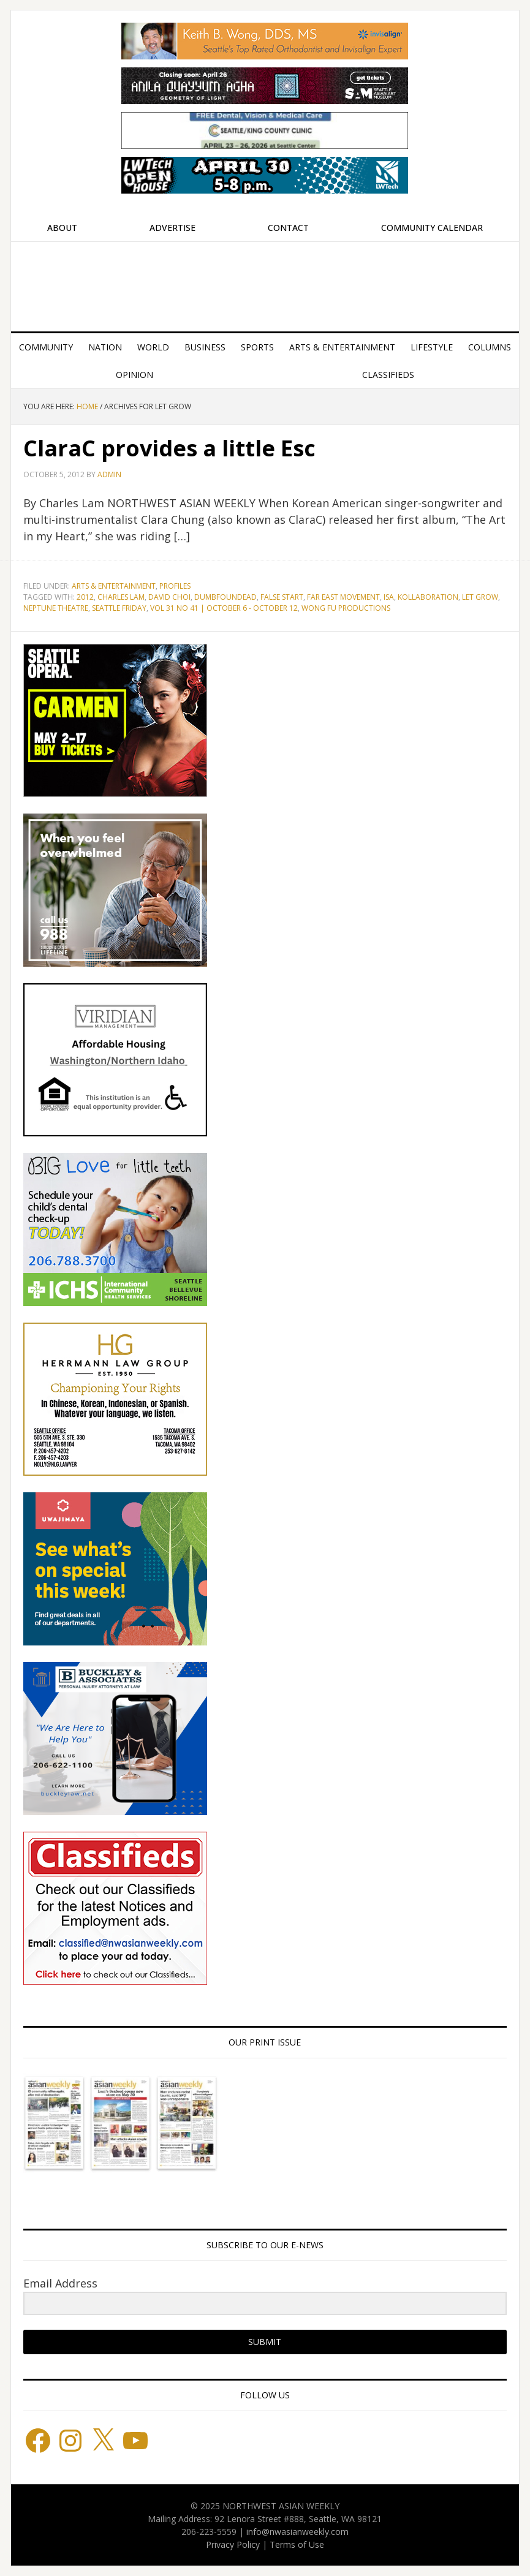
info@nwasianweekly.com (297, 2531)
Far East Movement (343, 597)
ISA (389, 597)
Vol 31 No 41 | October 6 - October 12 (224, 608)
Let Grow (480, 597)
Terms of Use (297, 2544)
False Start (281, 597)
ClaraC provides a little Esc (169, 448)
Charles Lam (121, 597)
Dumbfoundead (225, 597)
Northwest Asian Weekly (264, 281)
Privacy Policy (233, 2544)
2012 (85, 597)
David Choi (169, 597)
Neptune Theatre (55, 608)
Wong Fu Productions (345, 608)
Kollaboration (428, 597)
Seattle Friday (119, 608)
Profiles (175, 586)
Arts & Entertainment (114, 586)
